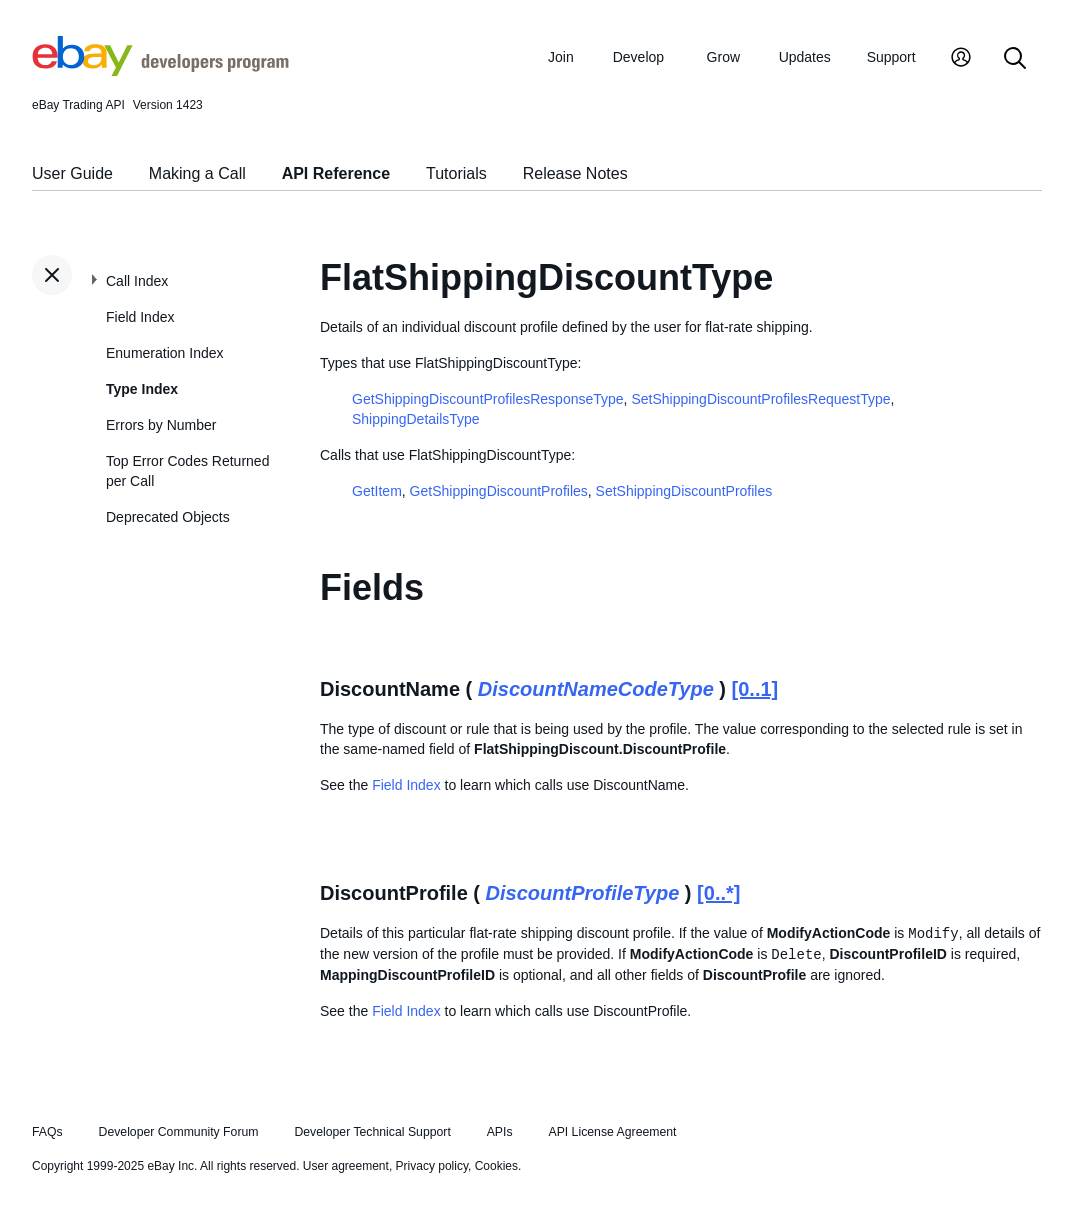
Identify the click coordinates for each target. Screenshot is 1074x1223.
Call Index (137, 281)
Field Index (140, 317)
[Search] (1015, 59)
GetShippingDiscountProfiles (499, 491)
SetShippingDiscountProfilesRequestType (760, 399)
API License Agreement (612, 1132)
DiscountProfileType (583, 893)
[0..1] (755, 689)
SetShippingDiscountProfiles (684, 491)
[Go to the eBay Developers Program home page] (160, 71)
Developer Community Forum (179, 1132)
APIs (500, 1132)
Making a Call (197, 173)
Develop (638, 57)
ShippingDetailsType (416, 419)
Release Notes (575, 173)
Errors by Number (161, 425)
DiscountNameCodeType (596, 689)
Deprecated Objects (168, 517)
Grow (723, 57)
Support (891, 57)
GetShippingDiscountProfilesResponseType (488, 399)
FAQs (47, 1132)
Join (561, 57)
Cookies (496, 1166)
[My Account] (961, 59)
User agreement (346, 1166)
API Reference (336, 173)
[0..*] (718, 893)
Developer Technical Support (372, 1132)
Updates (805, 57)
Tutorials (456, 173)
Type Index (142, 389)
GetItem (377, 491)
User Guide (72, 173)
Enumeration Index (165, 353)
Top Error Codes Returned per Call (187, 471)
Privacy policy (432, 1166)
